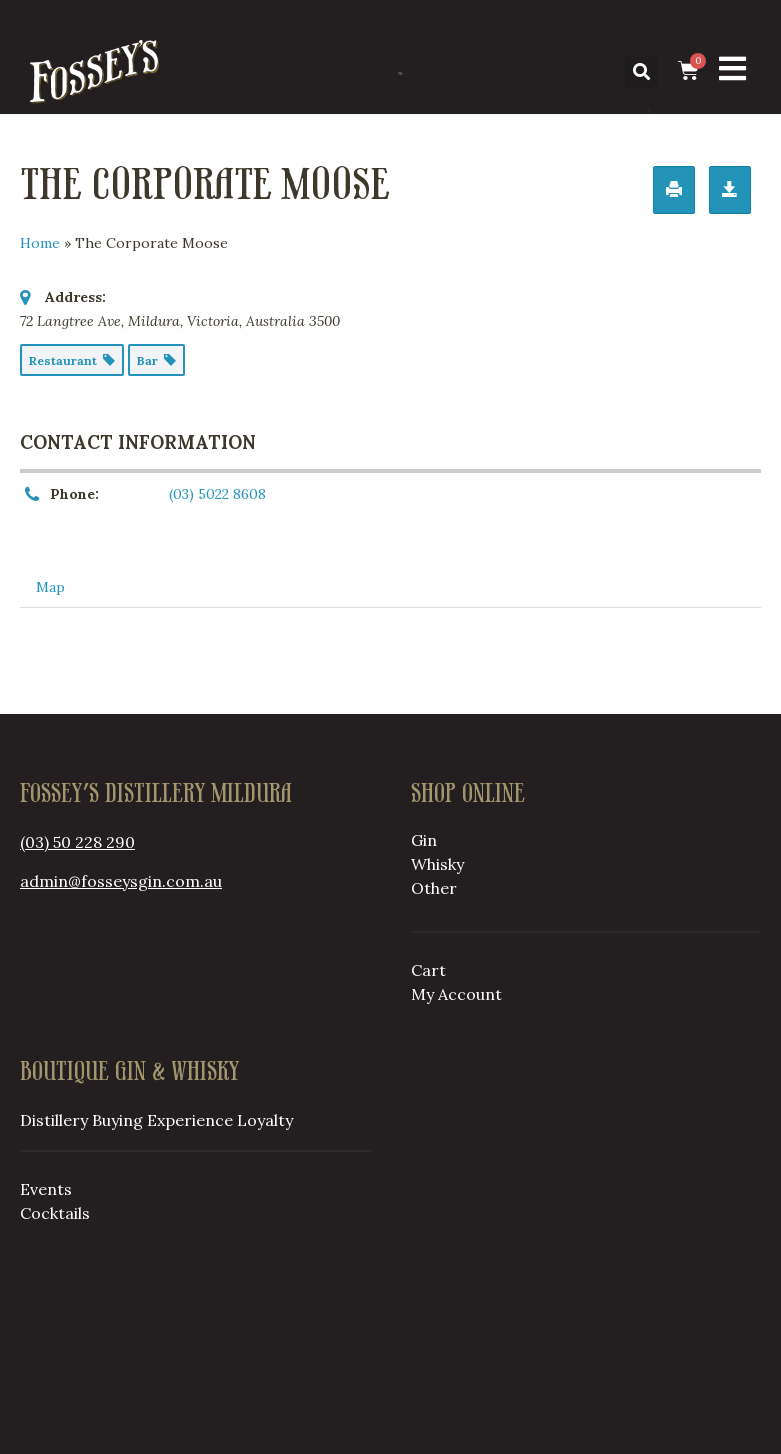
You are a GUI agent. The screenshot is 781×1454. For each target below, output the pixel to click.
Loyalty (265, 1120)
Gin (424, 840)
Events (46, 1189)
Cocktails (55, 1213)
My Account (456, 994)
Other (434, 888)
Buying (117, 1120)
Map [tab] (50, 587)
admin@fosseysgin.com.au (121, 881)
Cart (428, 970)
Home (40, 243)
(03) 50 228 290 (77, 842)
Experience (190, 1120)
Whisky (437, 864)
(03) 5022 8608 (217, 494)
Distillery (54, 1120)
